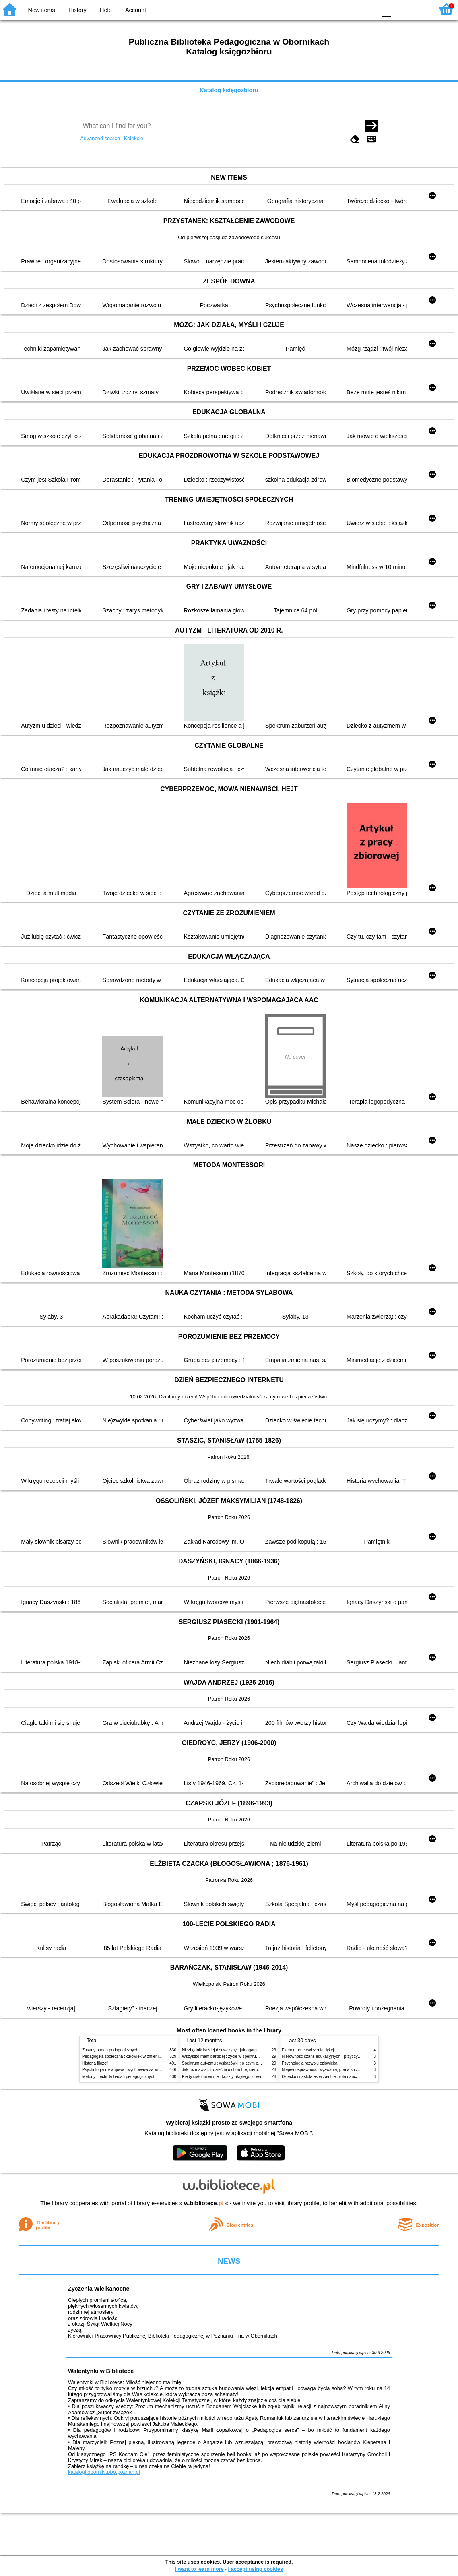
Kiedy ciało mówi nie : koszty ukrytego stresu (222, 2076)
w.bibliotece (204, 2203)
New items (41, 10)
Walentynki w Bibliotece (101, 2371)
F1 (400, 9)
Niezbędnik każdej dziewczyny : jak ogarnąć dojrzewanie (233, 2050)
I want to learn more (199, 2569)
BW (335, 9)
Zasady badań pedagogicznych (110, 2050)
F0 (386, 9)
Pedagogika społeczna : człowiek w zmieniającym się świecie (137, 2056)
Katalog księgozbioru (229, 90)
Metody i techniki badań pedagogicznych (118, 2076)
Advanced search (100, 138)
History (77, 10)
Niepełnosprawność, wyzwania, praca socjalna (323, 2069)
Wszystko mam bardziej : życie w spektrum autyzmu (229, 2056)
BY (367, 9)
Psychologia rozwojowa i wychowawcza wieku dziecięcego (135, 2069)
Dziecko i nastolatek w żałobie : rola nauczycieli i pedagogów (336, 2076)
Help (106, 10)
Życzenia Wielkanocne (99, 2288)
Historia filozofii (95, 2063)
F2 (419, 9)
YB (351, 9)
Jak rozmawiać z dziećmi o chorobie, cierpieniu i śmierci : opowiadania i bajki (251, 2069)
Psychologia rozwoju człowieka (309, 2063)
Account (135, 10)
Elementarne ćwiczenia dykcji (308, 2050)
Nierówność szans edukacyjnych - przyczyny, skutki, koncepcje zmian (344, 2056)
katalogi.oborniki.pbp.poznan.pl (104, 2472)
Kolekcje (133, 138)
